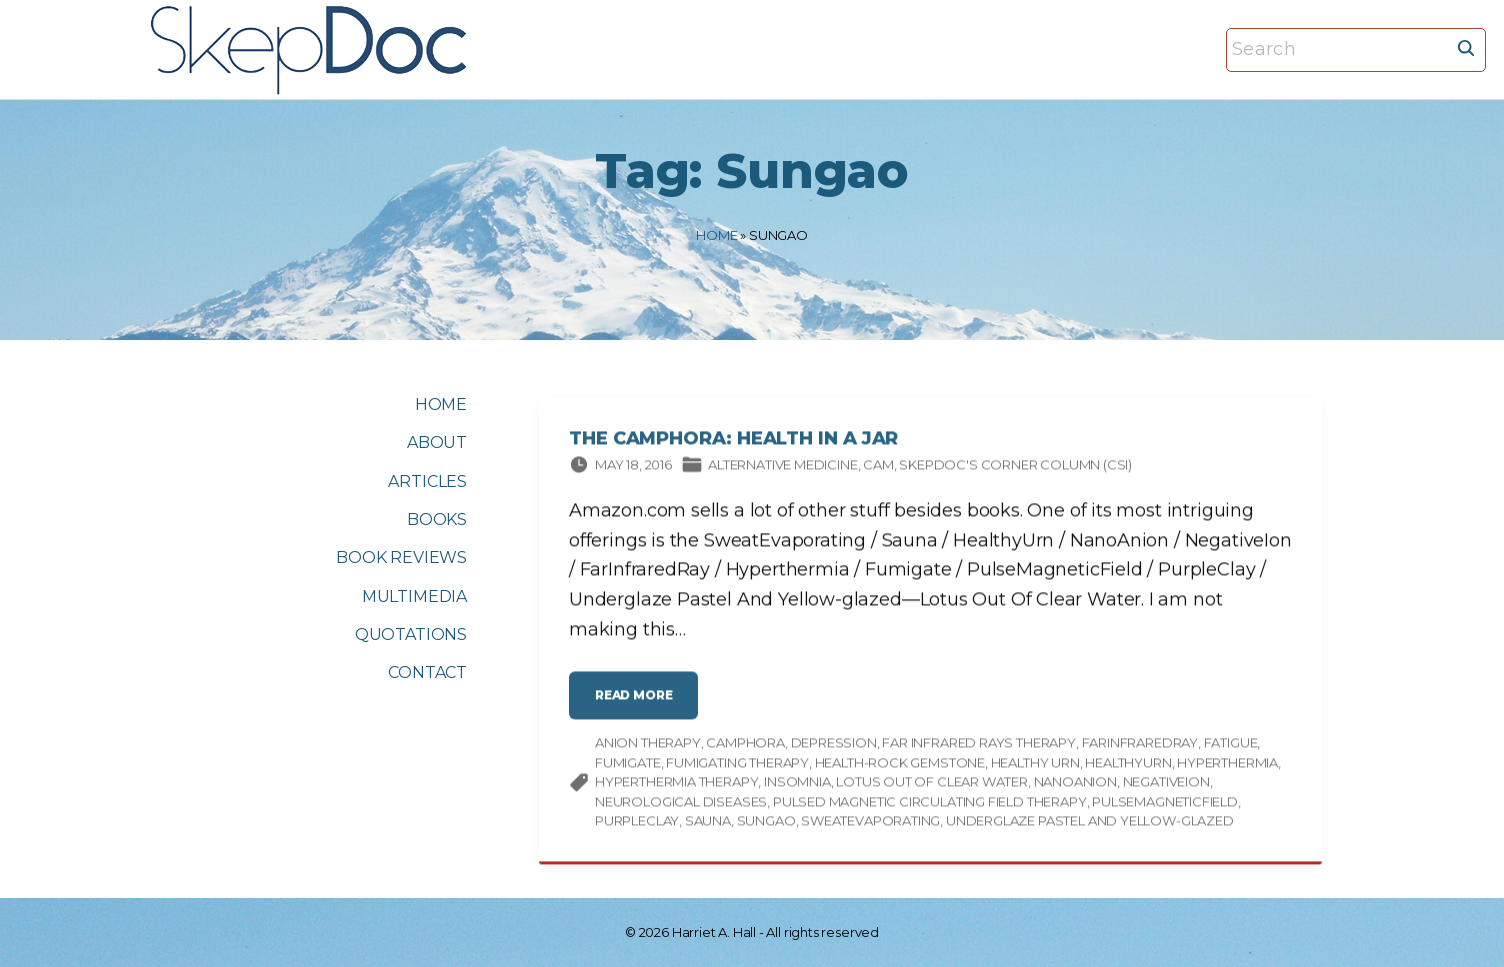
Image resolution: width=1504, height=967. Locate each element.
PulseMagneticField (1165, 805)
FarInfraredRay (1140, 746)
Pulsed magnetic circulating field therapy (930, 805)
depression (834, 746)
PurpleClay (637, 824)
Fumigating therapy (737, 766)
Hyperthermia (1227, 766)
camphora (745, 746)
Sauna (708, 824)
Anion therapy (648, 746)
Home (716, 235)
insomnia (797, 785)
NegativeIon (1166, 785)
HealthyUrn (1128, 766)
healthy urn (1035, 766)
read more (639, 706)
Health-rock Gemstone (900, 766)
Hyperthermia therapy (676, 785)
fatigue (1231, 746)
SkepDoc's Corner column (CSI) (1015, 468)
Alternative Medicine (782, 468)
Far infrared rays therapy (979, 746)
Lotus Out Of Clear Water (932, 785)
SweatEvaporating (870, 824)
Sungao (766, 824)
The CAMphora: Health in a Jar (733, 442)
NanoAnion (1075, 785)
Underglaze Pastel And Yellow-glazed (1090, 824)
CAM (878, 468)
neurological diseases (681, 805)
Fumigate (628, 766)
